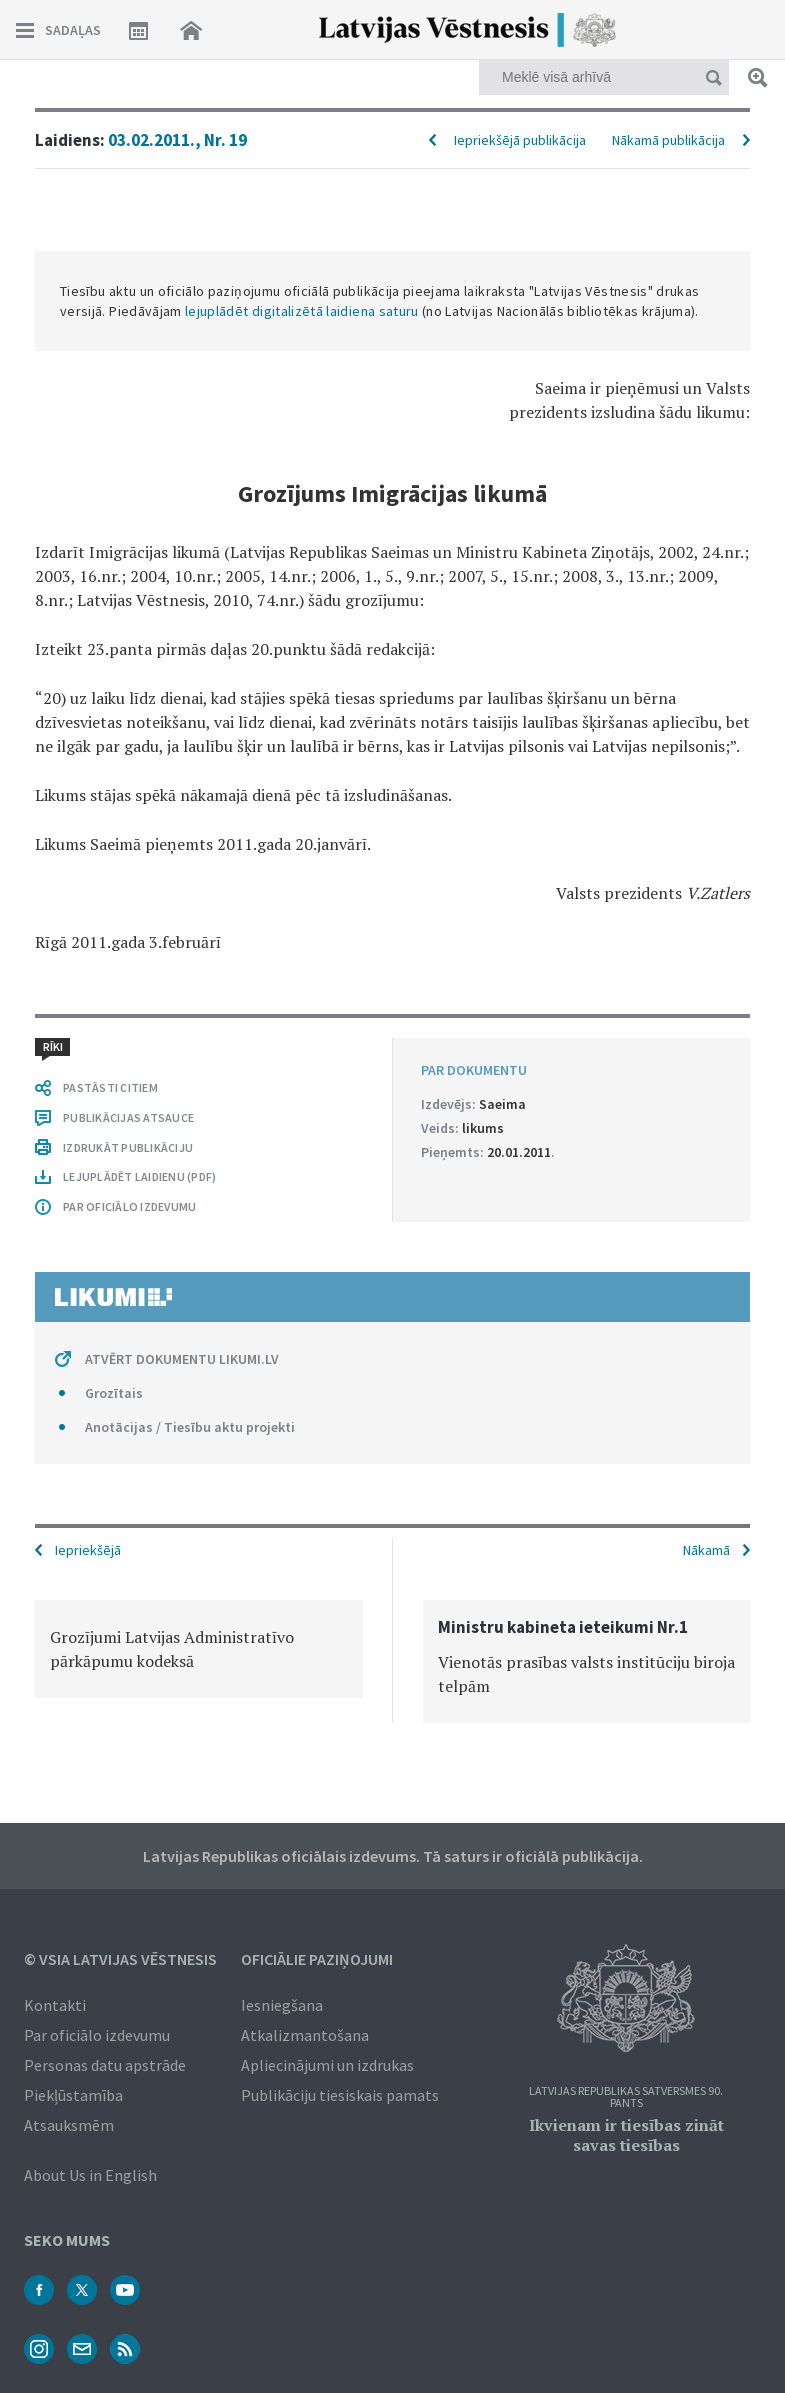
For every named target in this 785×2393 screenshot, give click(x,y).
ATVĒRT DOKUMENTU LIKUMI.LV (182, 1359)
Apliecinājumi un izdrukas (327, 2065)
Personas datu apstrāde (105, 2065)
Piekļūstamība (73, 2095)
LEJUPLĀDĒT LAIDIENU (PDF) (139, 1176)
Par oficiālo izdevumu (97, 2035)
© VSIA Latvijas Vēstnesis (120, 1959)
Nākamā (706, 1550)
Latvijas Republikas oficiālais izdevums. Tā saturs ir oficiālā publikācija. (393, 1856)
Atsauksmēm (69, 2125)
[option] (199, 1649)
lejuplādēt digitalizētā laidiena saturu (302, 311)
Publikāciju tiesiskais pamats (340, 2095)
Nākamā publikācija (668, 140)
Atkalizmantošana (305, 2035)
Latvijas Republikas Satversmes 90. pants (626, 2097)
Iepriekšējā (88, 1550)
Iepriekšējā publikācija (520, 140)
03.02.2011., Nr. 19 (177, 140)
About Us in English (90, 2175)
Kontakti (55, 2005)
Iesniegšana (282, 2005)
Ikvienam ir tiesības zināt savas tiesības (626, 2135)
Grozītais (114, 1393)
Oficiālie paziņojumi (317, 1959)
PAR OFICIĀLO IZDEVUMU (129, 1206)
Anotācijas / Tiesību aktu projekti (190, 1427)
